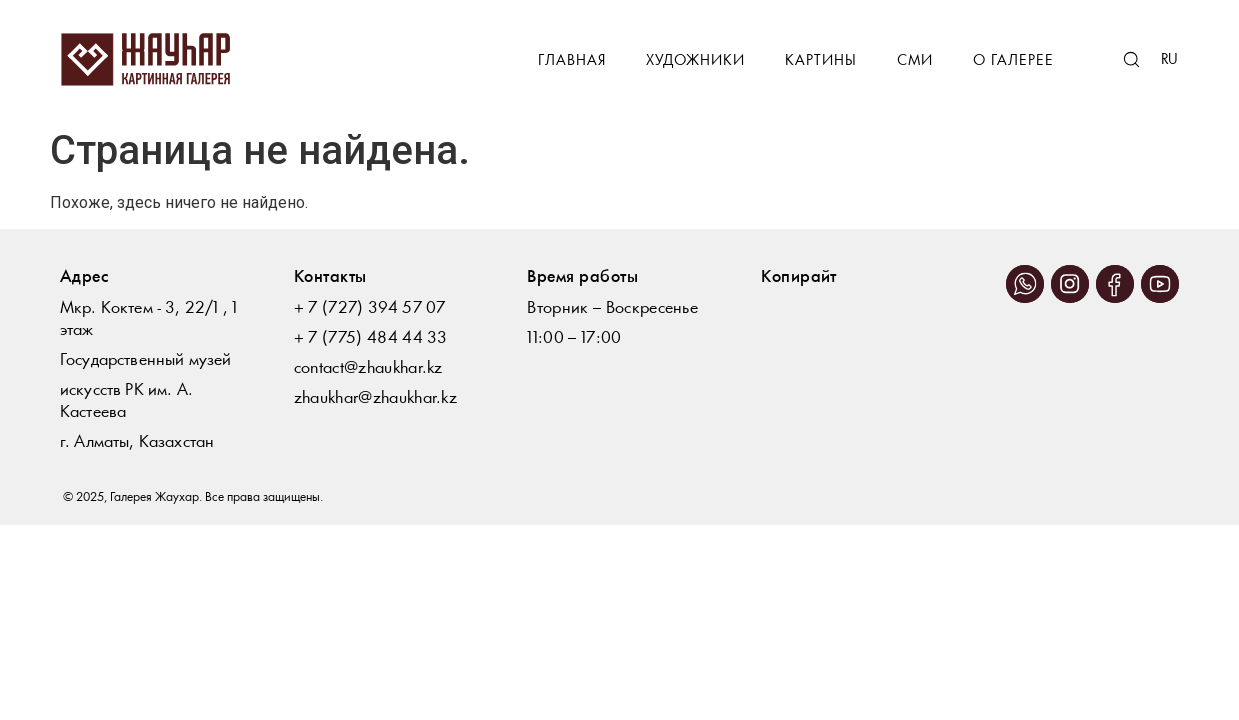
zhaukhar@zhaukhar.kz (375, 398)
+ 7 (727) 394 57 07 (370, 308)
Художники (695, 61)
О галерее (1013, 61)
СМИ (915, 61)
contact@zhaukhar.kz (368, 368)
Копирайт (799, 277)
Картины (821, 61)
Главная (572, 61)
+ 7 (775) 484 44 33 (371, 338)
